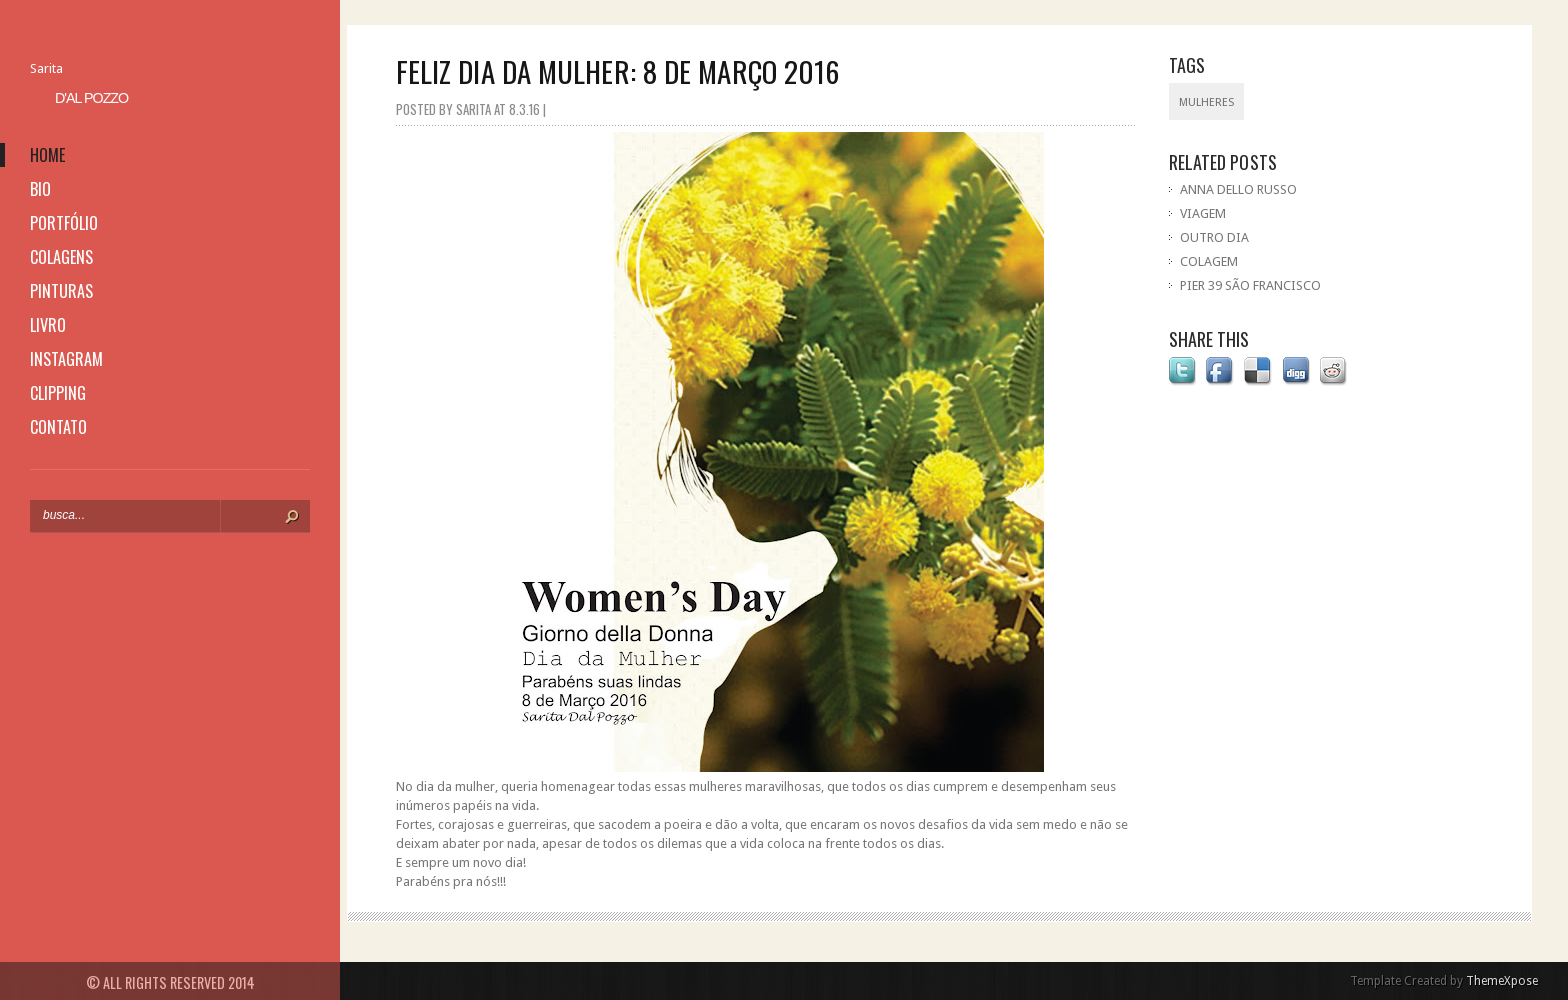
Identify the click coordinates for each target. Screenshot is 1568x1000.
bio (40, 189)
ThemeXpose (1502, 981)
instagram (66, 359)
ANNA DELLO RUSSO (1238, 189)
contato (58, 427)
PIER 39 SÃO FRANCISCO (1250, 285)
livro (48, 325)
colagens (61, 257)
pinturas (61, 291)
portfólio (64, 223)
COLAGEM (1209, 261)
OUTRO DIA (1214, 237)
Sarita (46, 68)
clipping (58, 393)
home (47, 155)
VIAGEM (1203, 213)
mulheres (1206, 102)
